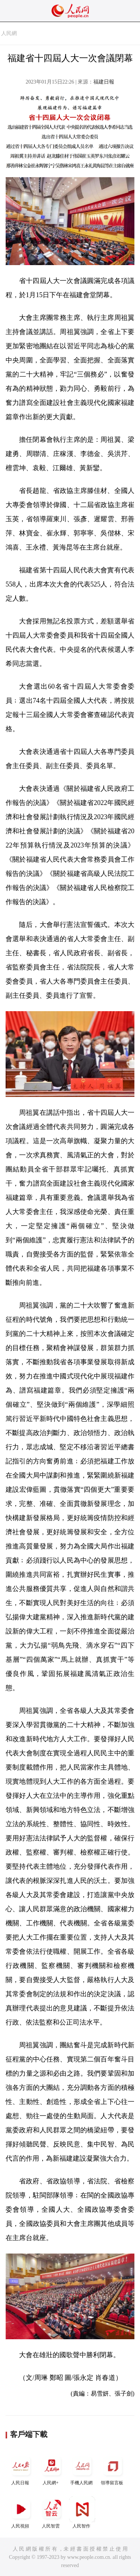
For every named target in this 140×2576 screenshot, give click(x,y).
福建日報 (103, 82)
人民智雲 (51, 2512)
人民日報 (21, 2469)
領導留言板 (113, 2469)
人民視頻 (21, 2512)
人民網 (9, 33)
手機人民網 (82, 2469)
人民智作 (82, 2512)
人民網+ (51, 2469)
